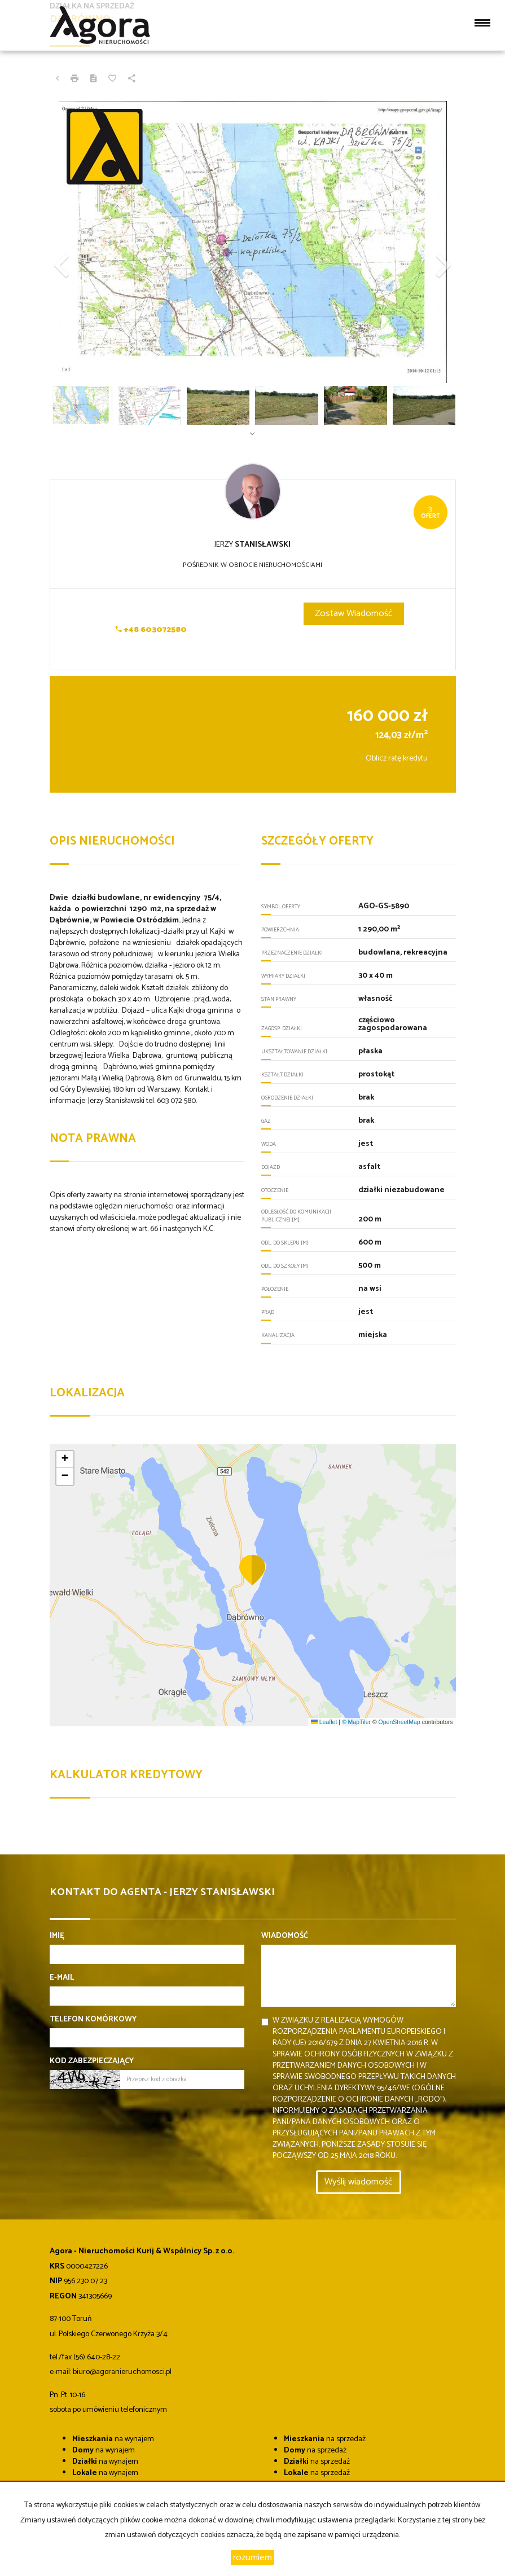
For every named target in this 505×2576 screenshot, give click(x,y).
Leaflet (324, 1721)
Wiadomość (284, 1936)
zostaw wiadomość (354, 613)
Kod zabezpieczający (92, 2061)
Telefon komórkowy (93, 2019)
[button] (80, 242)
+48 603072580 (151, 629)
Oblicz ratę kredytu (397, 758)
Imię (57, 1936)
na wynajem (113, 2439)
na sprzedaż (325, 2439)
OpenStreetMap (399, 1721)
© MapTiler (356, 1721)
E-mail (62, 1978)
